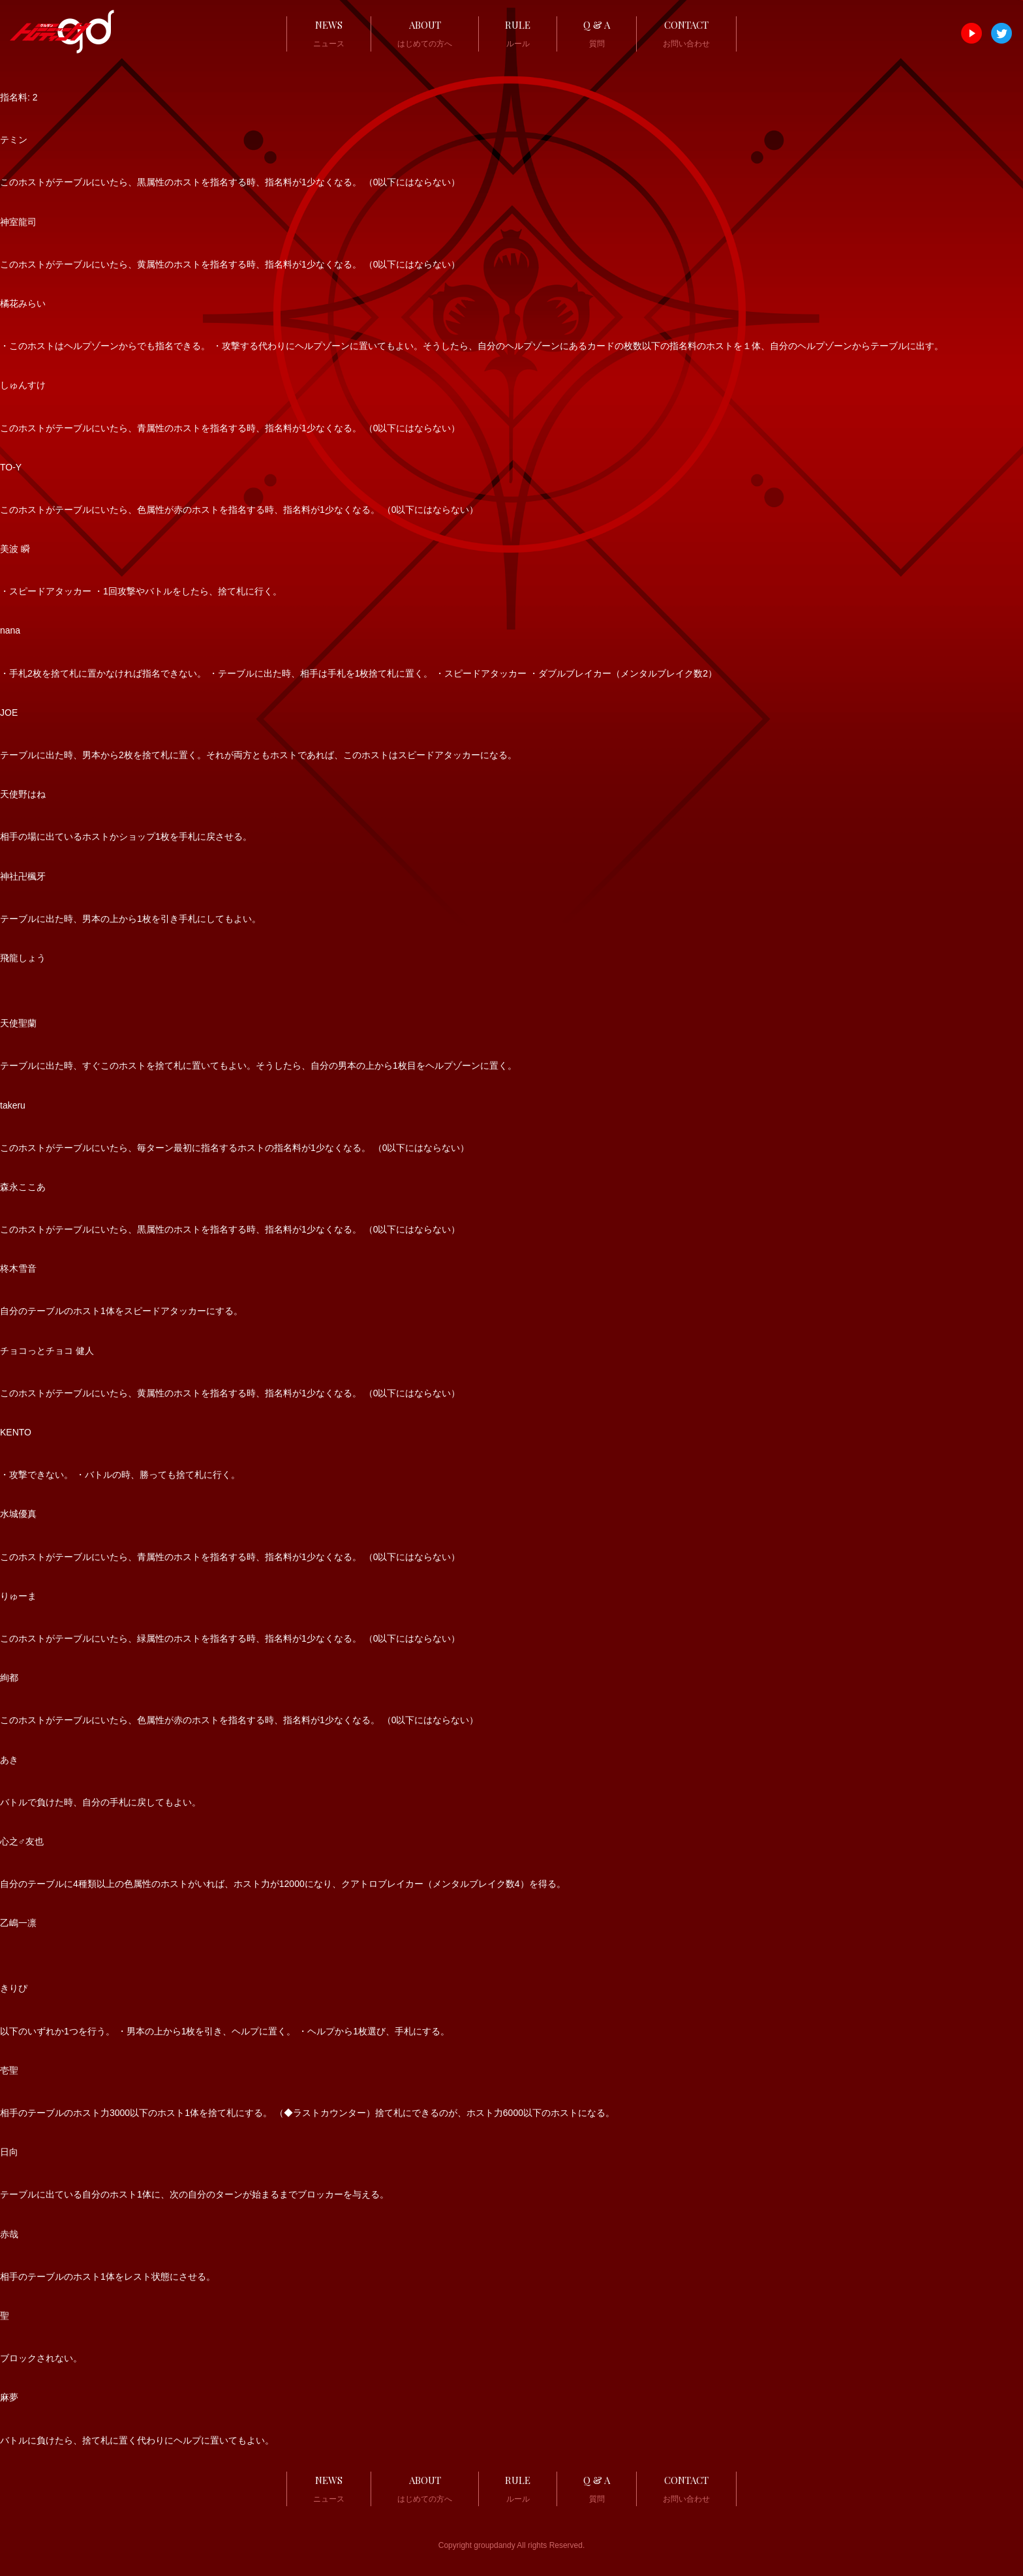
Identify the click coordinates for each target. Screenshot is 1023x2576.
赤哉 (9, 2234)
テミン (13, 139)
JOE (9, 712)
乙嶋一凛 (18, 1923)
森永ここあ (23, 1187)
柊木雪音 (18, 1268)
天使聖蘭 (18, 1023)
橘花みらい (23, 303)
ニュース (328, 32)
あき (9, 1760)
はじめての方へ (424, 32)
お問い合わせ (686, 32)
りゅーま (18, 1596)
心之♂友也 (22, 1841)
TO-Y (11, 467)
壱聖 (9, 2070)
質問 (596, 32)
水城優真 (18, 1514)
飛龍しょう (23, 958)
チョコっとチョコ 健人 (47, 1350)
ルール (517, 32)
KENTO (15, 1432)
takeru (12, 1105)
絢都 (9, 1677)
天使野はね (23, 794)
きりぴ (13, 1988)
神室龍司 (18, 222)
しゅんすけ (23, 385)
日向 (9, 2152)
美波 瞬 (15, 549)
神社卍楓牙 (23, 876)
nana (10, 630)
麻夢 (9, 2397)
